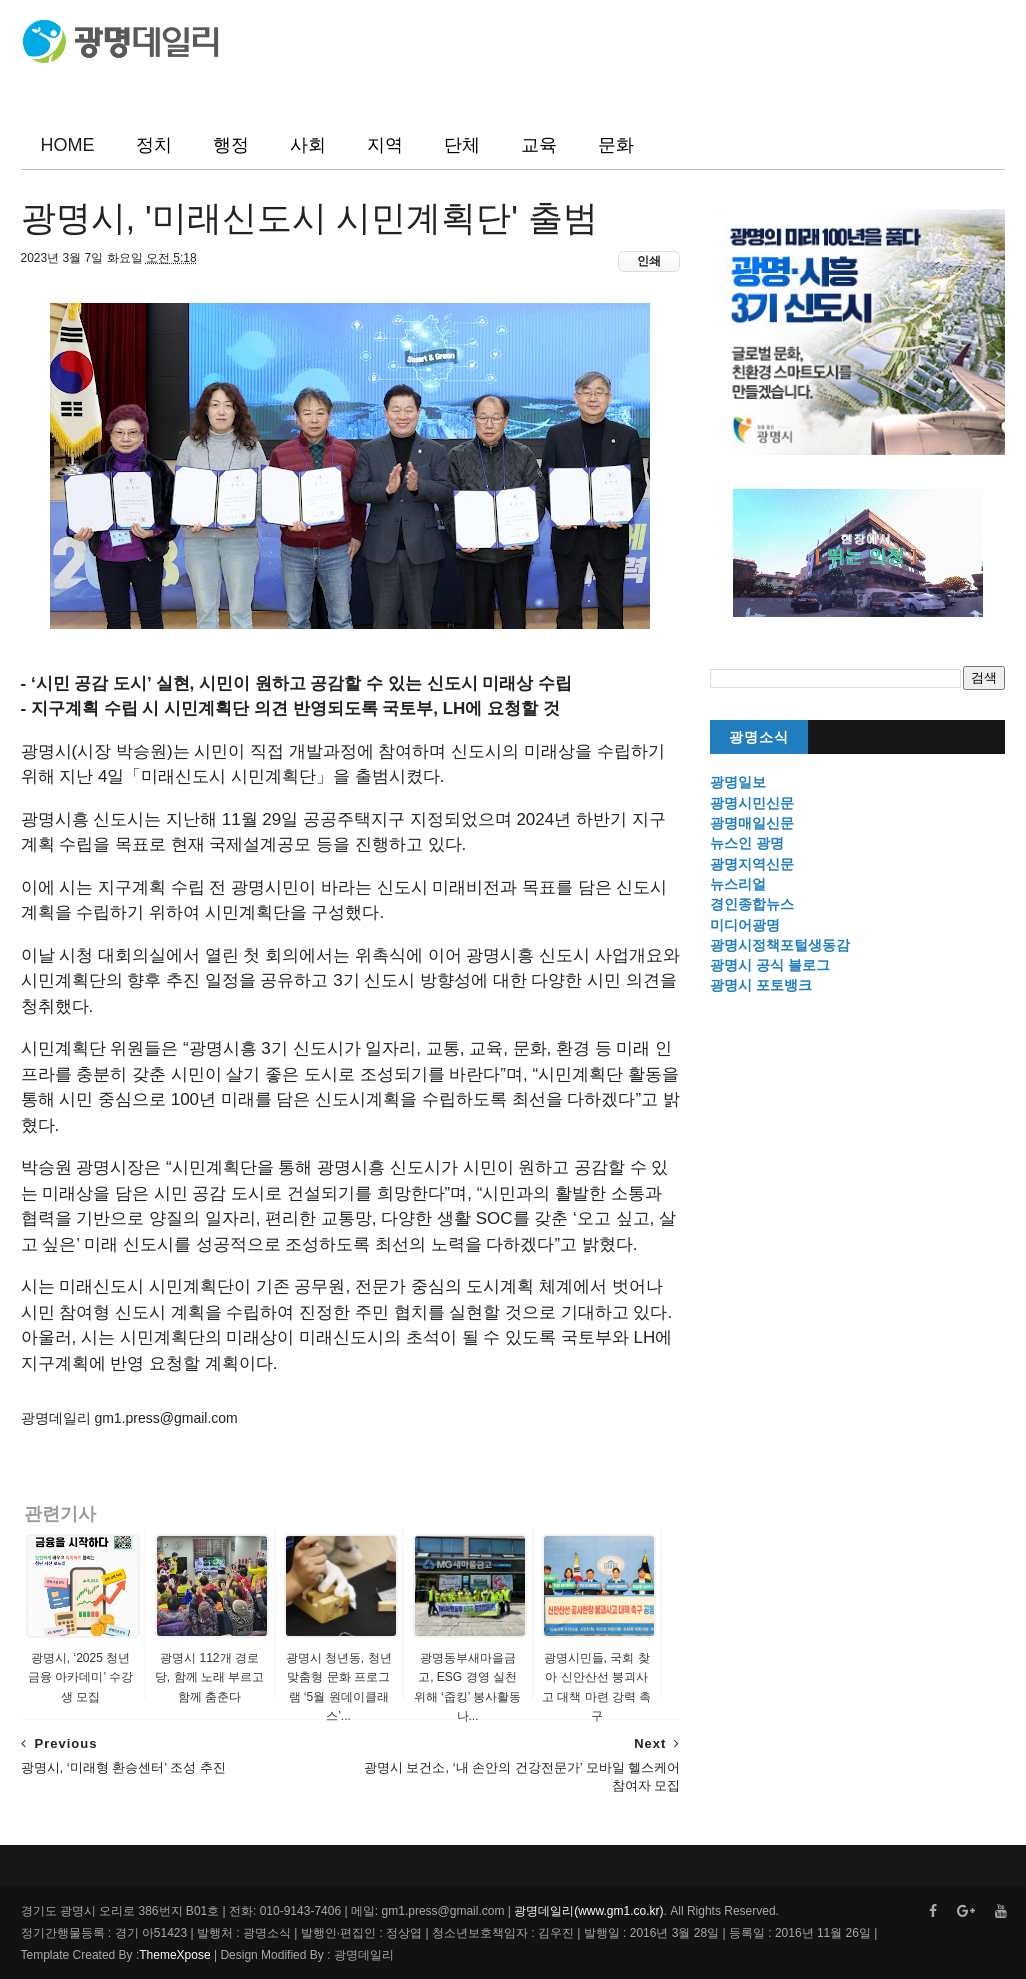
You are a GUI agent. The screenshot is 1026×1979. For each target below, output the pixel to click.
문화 (616, 145)
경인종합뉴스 (752, 904)
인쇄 (649, 261)
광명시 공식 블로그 (770, 965)
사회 (308, 145)
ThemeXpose (174, 1955)
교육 (539, 145)
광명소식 (759, 737)
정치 (154, 145)
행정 (231, 145)
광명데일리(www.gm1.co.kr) (588, 1911)
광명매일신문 (752, 823)
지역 (385, 145)
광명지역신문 (752, 864)
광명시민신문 (752, 803)
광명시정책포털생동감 (780, 945)
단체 (462, 145)
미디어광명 (745, 925)
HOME (68, 145)
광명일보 (738, 782)
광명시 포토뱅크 (761, 985)
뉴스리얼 (738, 884)
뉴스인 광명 (747, 843)
